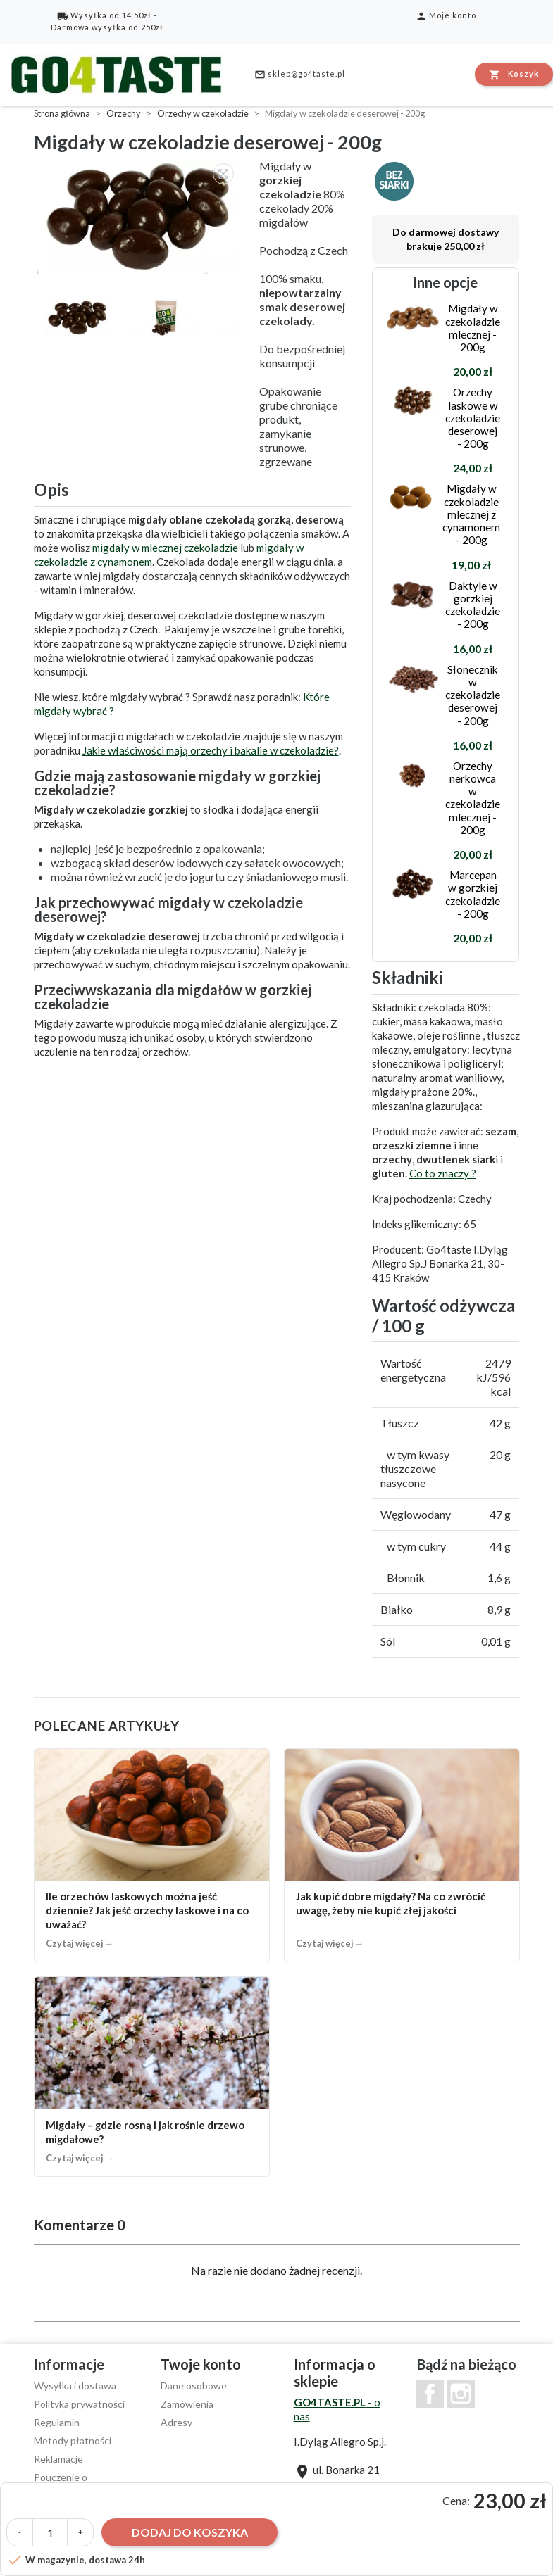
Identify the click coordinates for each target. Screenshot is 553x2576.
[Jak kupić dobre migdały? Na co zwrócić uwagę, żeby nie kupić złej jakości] (402, 1855)
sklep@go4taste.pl (299, 74)
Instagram (461, 2394)
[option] (139, 216)
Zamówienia (187, 2404)
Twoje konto (201, 2364)
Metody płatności (72, 2440)
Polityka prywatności (79, 2404)
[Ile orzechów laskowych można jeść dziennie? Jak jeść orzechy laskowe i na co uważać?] (152, 1855)
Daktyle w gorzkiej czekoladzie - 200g (472, 605)
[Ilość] (50, 2532)
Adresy (176, 2422)
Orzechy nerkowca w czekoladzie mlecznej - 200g (472, 797)
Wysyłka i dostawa (75, 2386)
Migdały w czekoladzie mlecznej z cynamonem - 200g (471, 514)
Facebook (430, 2394)
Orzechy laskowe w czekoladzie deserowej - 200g (472, 418)
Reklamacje (58, 2459)
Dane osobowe (194, 2386)
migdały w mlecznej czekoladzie (165, 547)
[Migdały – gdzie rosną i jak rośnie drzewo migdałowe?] (152, 2076)
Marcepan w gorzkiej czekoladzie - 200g (472, 894)
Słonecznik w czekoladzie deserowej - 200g (472, 695)
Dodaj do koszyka (190, 2532)
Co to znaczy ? (442, 1173)
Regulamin (57, 2422)
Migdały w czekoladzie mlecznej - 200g (472, 327)
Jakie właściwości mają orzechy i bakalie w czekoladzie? (210, 750)
